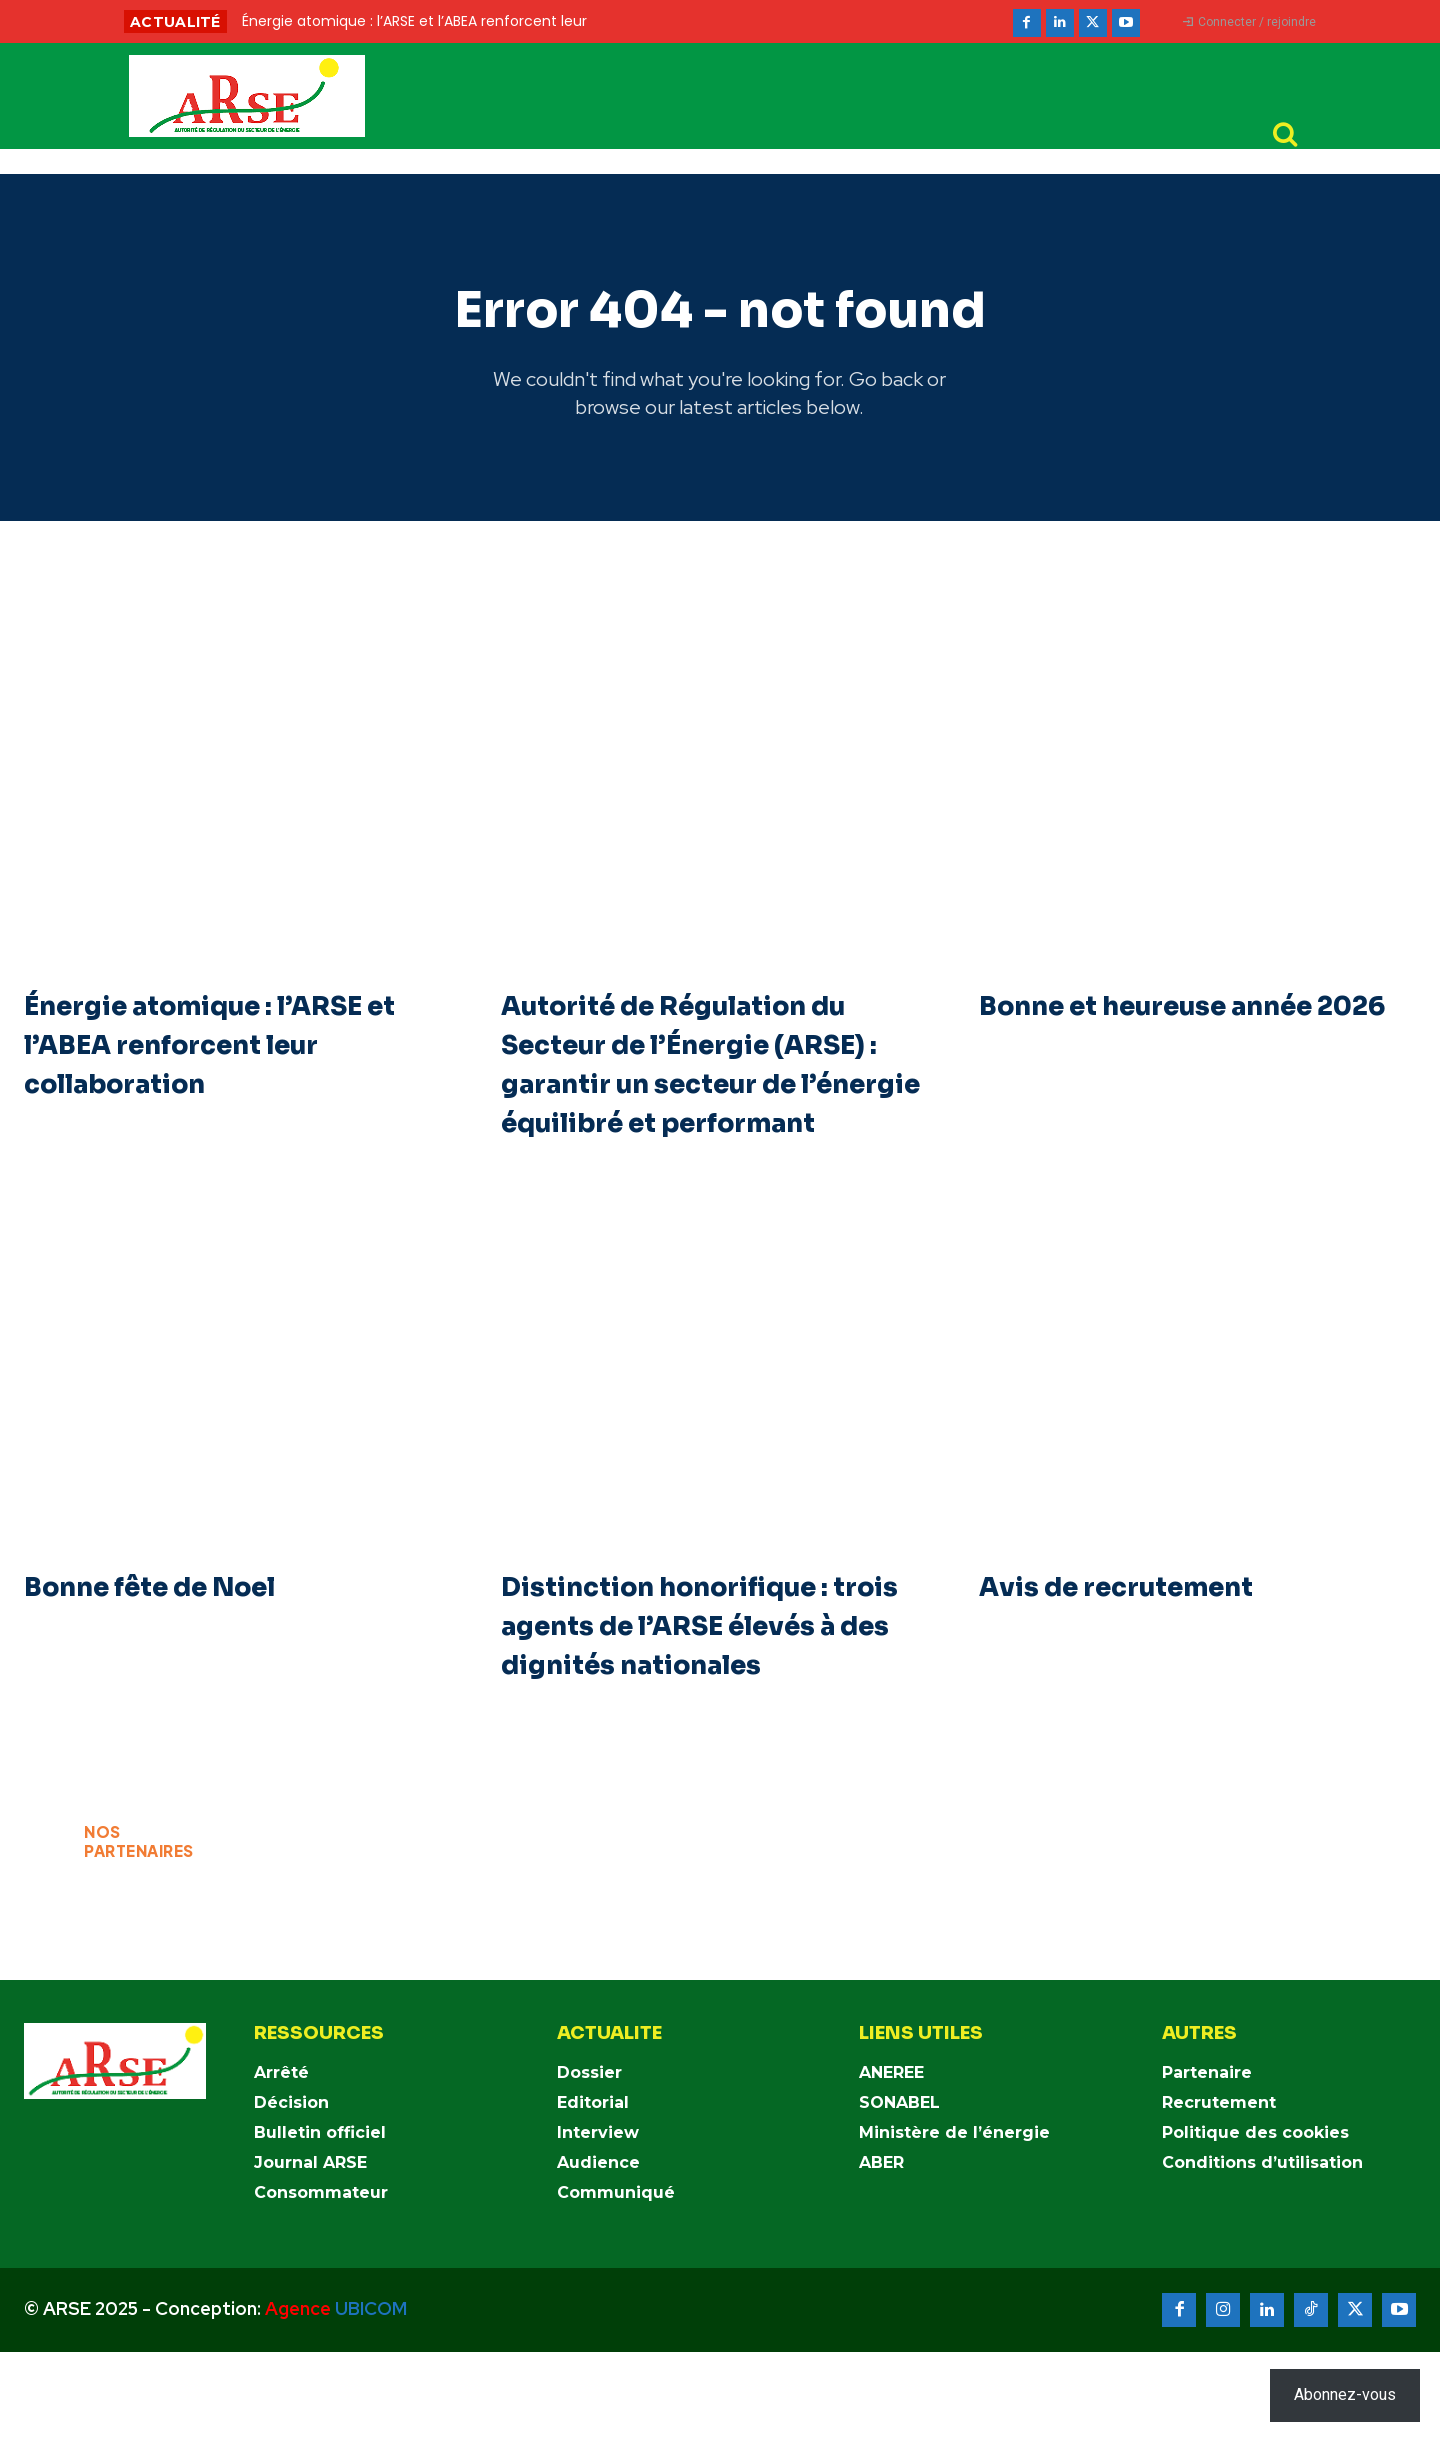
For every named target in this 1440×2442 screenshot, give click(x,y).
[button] (1284, 134)
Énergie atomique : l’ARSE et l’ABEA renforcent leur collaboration (223, 1057)
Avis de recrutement (1138, 1638)
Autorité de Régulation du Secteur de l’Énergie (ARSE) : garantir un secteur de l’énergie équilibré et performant (714, 1096)
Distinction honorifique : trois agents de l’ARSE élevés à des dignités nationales (690, 1696)
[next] (786, 21)
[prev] (754, 21)
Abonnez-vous (1345, 2394)
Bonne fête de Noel (173, 1638)
